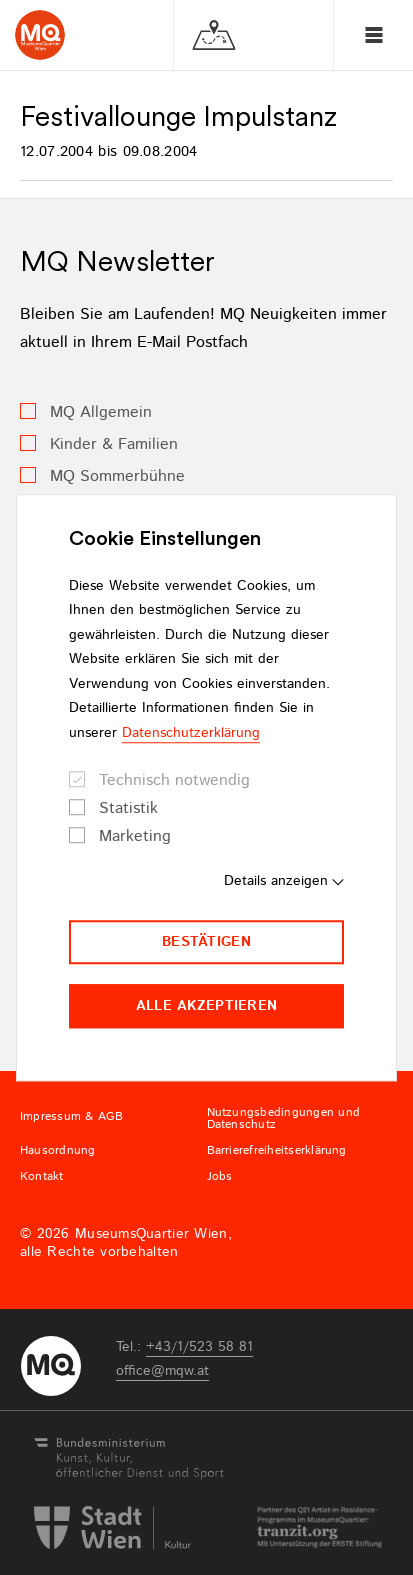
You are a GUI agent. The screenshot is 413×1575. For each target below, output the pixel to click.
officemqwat (162, 1371)
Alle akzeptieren (206, 1006)
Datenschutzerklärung (191, 733)
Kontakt (42, 1177)
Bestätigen (206, 942)
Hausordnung (58, 1151)
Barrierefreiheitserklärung (277, 1151)
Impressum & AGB (72, 1117)
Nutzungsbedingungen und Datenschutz (284, 1119)
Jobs (220, 1177)
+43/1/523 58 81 (199, 1347)
